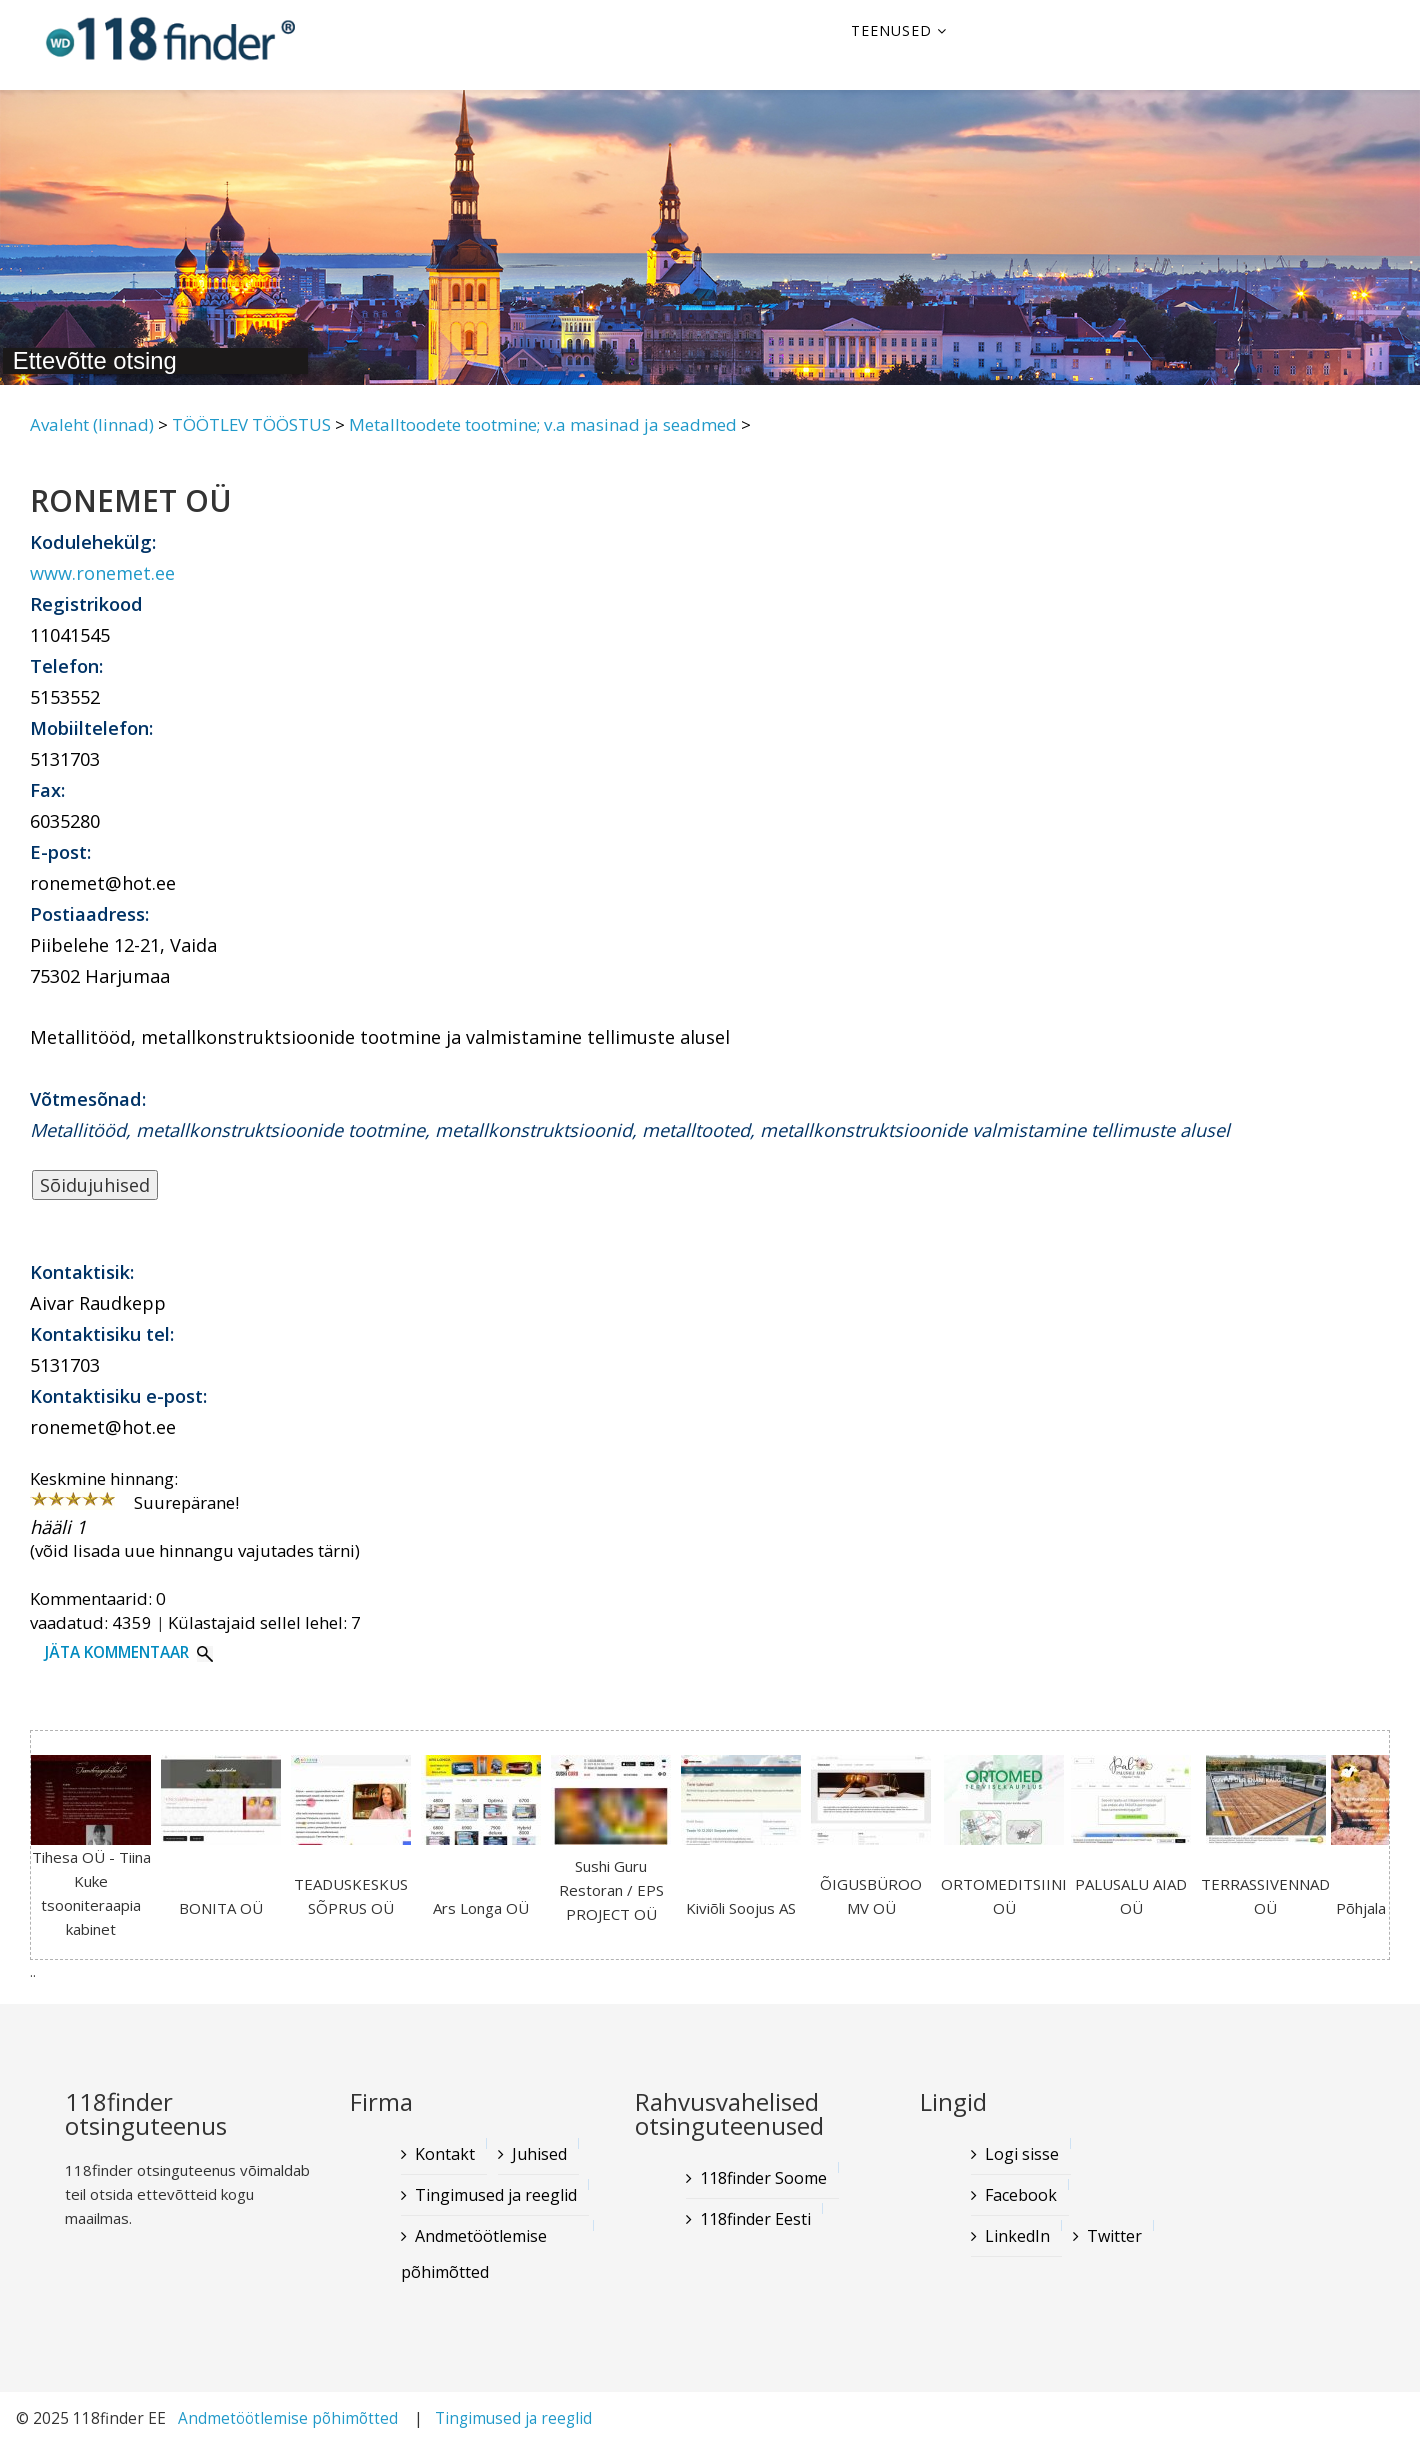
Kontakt (445, 2154)
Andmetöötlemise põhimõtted (474, 2254)
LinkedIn (1017, 2236)
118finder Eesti (755, 2219)
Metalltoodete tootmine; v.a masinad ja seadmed (543, 424)
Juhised (539, 2154)
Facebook (1021, 2195)
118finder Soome (763, 2178)
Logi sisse (1022, 2154)
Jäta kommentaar (117, 1652)
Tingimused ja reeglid (496, 2195)
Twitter (1114, 2236)
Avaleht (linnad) (92, 424)
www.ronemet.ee (102, 573)
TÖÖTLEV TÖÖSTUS (251, 424)
